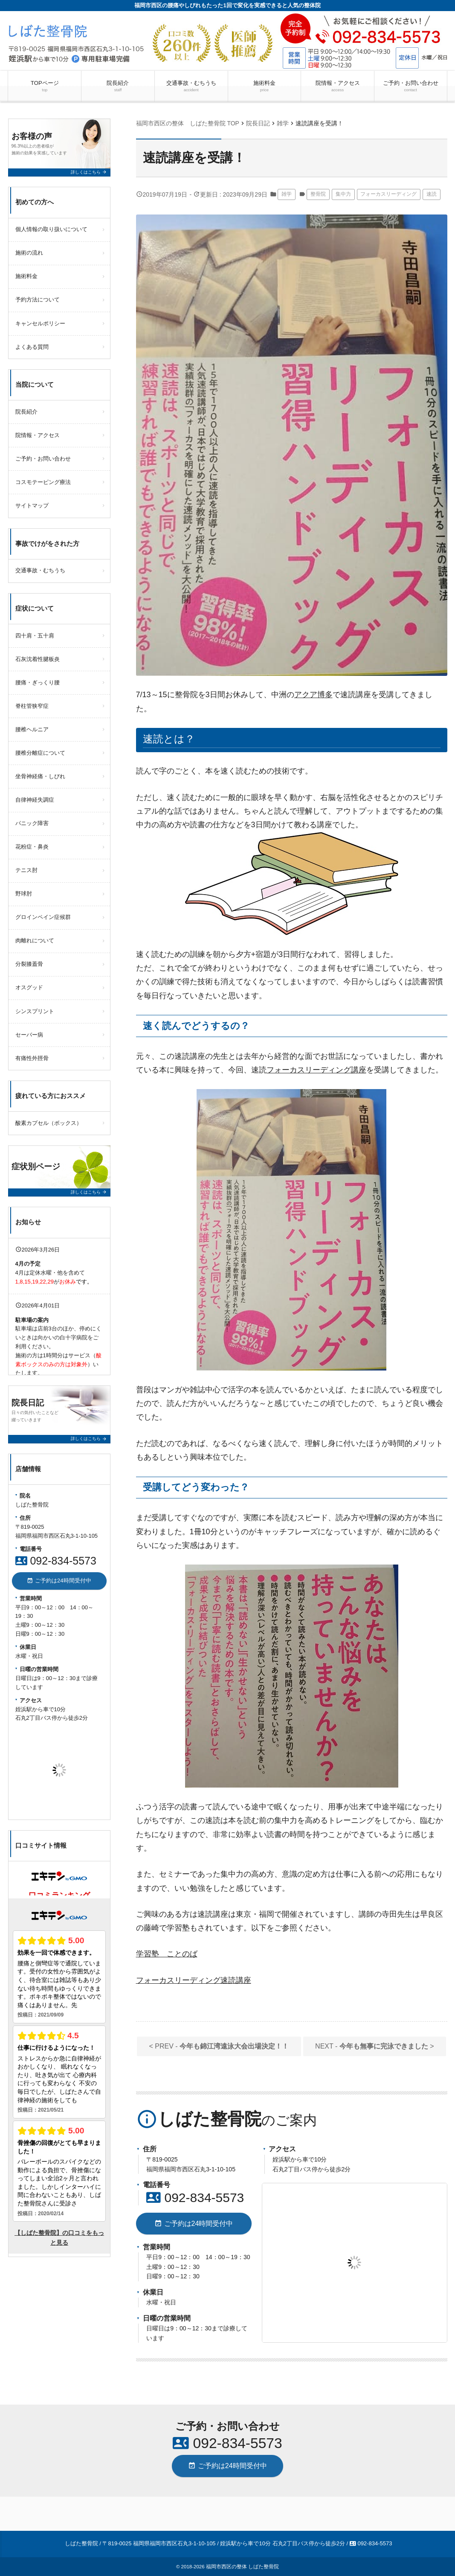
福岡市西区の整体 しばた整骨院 (242, 2566)
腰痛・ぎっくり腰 (37, 682)
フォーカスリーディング (388, 194)
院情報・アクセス (338, 86)
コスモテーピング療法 (43, 482)
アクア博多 (313, 694)
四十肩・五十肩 (34, 635)
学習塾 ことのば (166, 1954)
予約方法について (37, 299)
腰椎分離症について (40, 753)
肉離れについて (34, 940)
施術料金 (264, 86)
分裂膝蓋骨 (29, 964)
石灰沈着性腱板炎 (37, 659)
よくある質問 (32, 347)
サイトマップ (32, 505)
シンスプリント (34, 1011)
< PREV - (219, 2046)
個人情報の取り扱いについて (51, 229)
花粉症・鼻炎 (32, 846)
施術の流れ (29, 252)
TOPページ (45, 86)
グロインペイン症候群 (43, 917)
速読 (431, 194)
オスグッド (29, 987)
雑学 (286, 194)
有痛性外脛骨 (32, 1058)
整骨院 (318, 194)
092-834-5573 (195, 2198)
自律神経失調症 (34, 800)
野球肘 (23, 893)
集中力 (343, 194)
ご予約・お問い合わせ (410, 86)
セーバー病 (29, 1035)
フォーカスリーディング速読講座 (193, 1980)
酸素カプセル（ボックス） (48, 1123)
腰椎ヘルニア (32, 729)
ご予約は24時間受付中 (193, 2224)
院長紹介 (118, 86)
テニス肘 (26, 870)
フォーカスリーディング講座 (316, 1070)
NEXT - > (374, 2046)
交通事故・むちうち (191, 86)
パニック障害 (32, 823)
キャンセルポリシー (40, 323)
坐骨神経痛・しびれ (40, 776)
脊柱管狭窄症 (32, 706)
